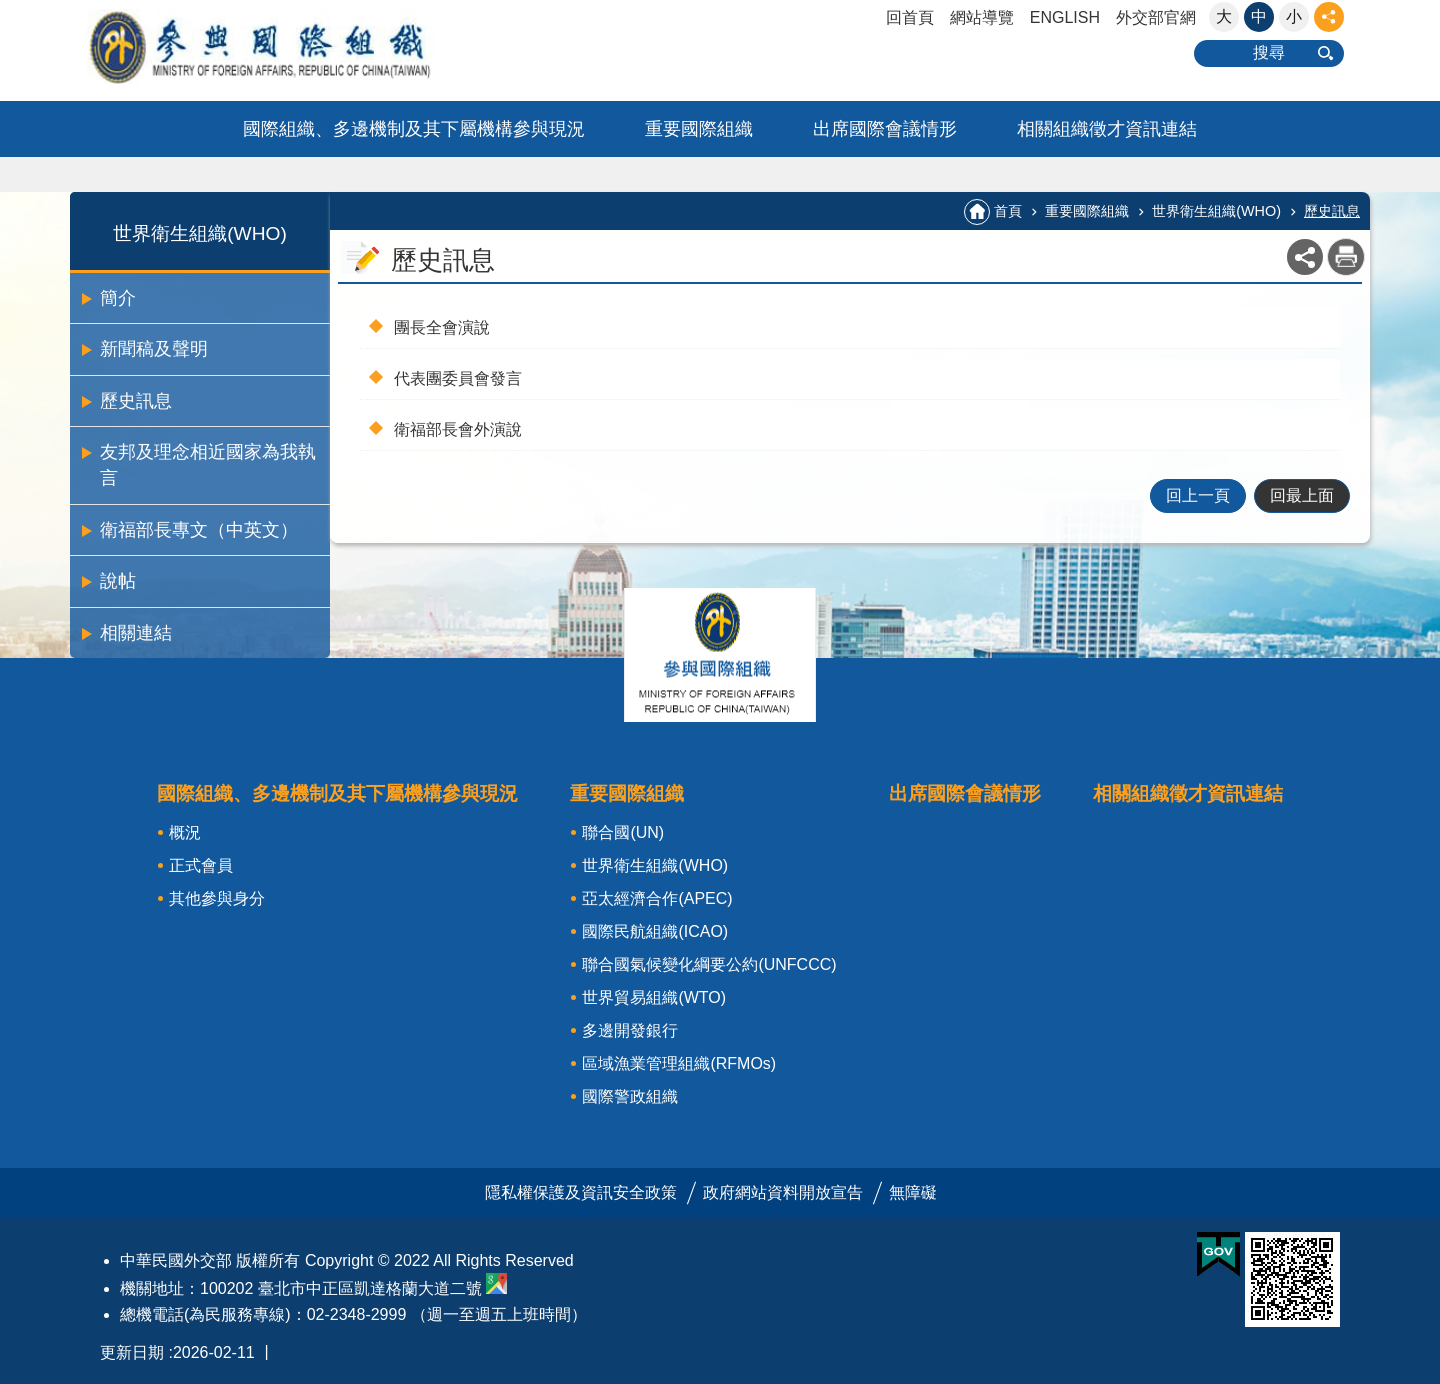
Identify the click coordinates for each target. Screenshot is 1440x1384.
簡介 (118, 298)
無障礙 (913, 1192)
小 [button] (1294, 16)
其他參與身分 (217, 898)
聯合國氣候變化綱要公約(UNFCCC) (709, 964)
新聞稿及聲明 (154, 349)
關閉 (720, 655)
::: (6, 8)
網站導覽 (982, 17)
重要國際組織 (699, 129)
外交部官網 (1156, 17)
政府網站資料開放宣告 (783, 1192)
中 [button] (1259, 16)
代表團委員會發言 (458, 378)
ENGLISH (1065, 17)
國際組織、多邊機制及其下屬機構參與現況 (414, 129)
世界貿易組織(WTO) (654, 997)
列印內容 (1346, 257)
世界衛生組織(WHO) (200, 233)
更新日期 (132, 1352)
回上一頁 (1198, 495)
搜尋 (1269, 52)
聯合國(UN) (623, 832)
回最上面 (1302, 495)
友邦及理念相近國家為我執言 (208, 465)
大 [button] (1224, 16)
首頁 (1008, 211)
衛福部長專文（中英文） (199, 530)
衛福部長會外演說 (458, 429)
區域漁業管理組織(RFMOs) (679, 1063)
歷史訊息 (136, 401)
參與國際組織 (300, 46)
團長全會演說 (442, 327)
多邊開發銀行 (630, 1030)
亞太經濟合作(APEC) (657, 898)
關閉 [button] (1329, 17)
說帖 (118, 581)
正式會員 (201, 865)
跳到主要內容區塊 (10, 10)
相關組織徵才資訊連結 (1107, 129)
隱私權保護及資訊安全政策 (581, 1192)
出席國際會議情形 (885, 129)
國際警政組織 (630, 1096)
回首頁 (910, 17)
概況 (185, 832)
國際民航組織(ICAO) (655, 931)
